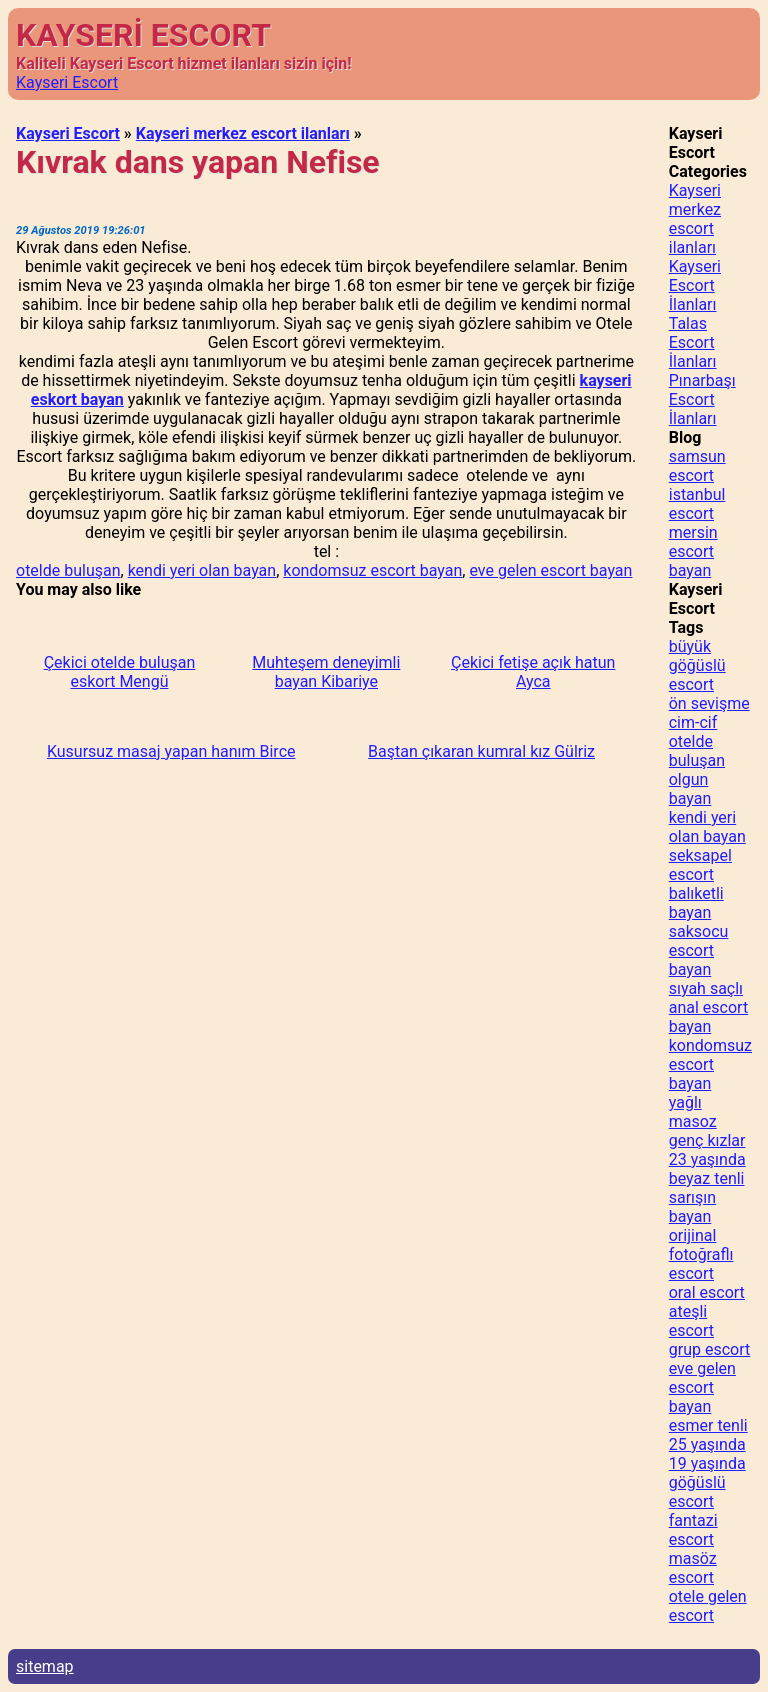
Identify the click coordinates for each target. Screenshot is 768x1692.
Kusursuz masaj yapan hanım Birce (171, 751)
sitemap (45, 1666)
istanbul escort (697, 504)
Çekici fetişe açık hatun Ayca (533, 672)
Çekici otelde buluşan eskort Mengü (120, 672)
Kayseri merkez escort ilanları (243, 133)
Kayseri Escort (67, 82)
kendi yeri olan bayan (202, 570)
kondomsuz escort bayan (372, 570)
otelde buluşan (68, 570)
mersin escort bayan (693, 551)
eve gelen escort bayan (550, 570)
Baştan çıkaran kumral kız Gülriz (481, 751)
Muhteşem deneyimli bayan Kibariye (326, 672)
